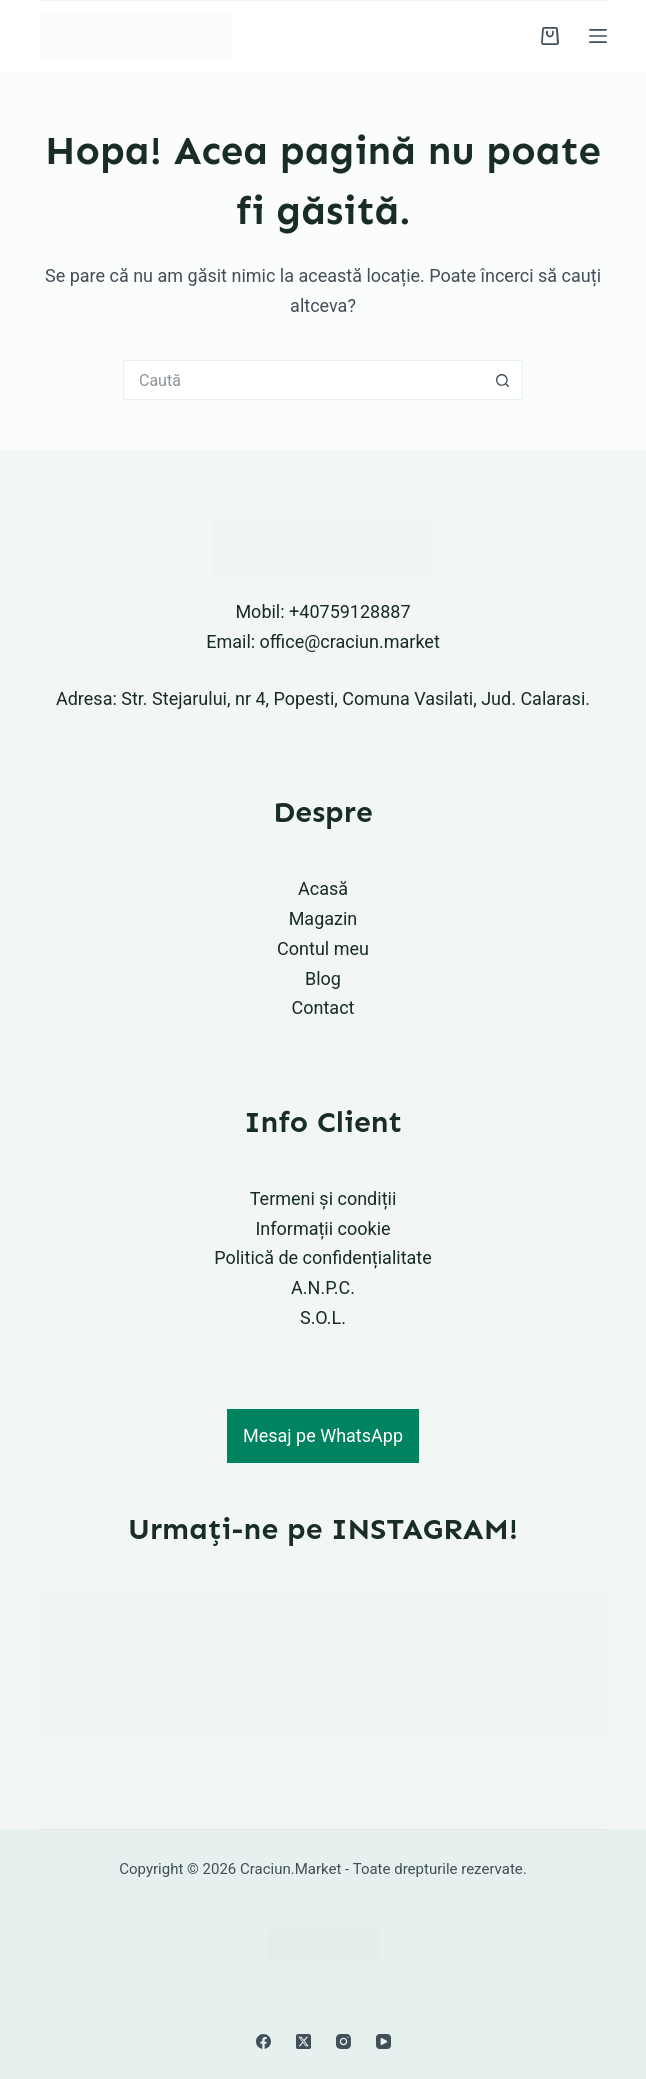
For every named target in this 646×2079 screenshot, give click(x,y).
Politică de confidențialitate (323, 1257)
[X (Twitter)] (303, 2041)
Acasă (323, 888)
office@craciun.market (350, 641)
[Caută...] (303, 380)
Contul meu (323, 948)
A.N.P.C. (323, 1287)
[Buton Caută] (503, 380)
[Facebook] (263, 2041)
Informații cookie (322, 1228)
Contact (323, 1007)
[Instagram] (343, 2041)
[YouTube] (383, 2041)
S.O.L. (323, 1317)
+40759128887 (350, 611)
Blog (323, 978)
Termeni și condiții (323, 1198)
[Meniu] (598, 36)
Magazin (323, 918)
